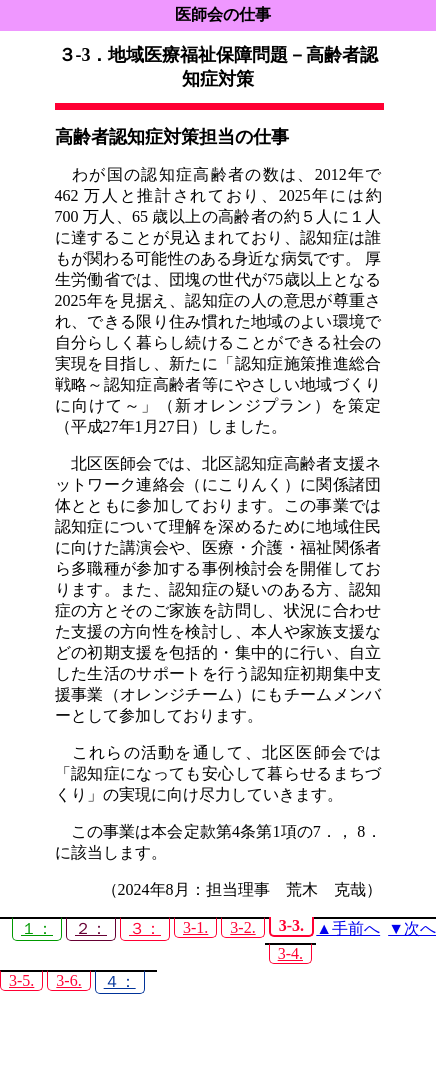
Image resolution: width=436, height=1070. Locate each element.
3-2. (242, 927)
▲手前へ (348, 928)
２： (91, 928)
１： (37, 928)
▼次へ (412, 928)
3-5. (21, 980)
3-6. (68, 980)
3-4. (290, 953)
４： (120, 981)
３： (145, 928)
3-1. (195, 927)
